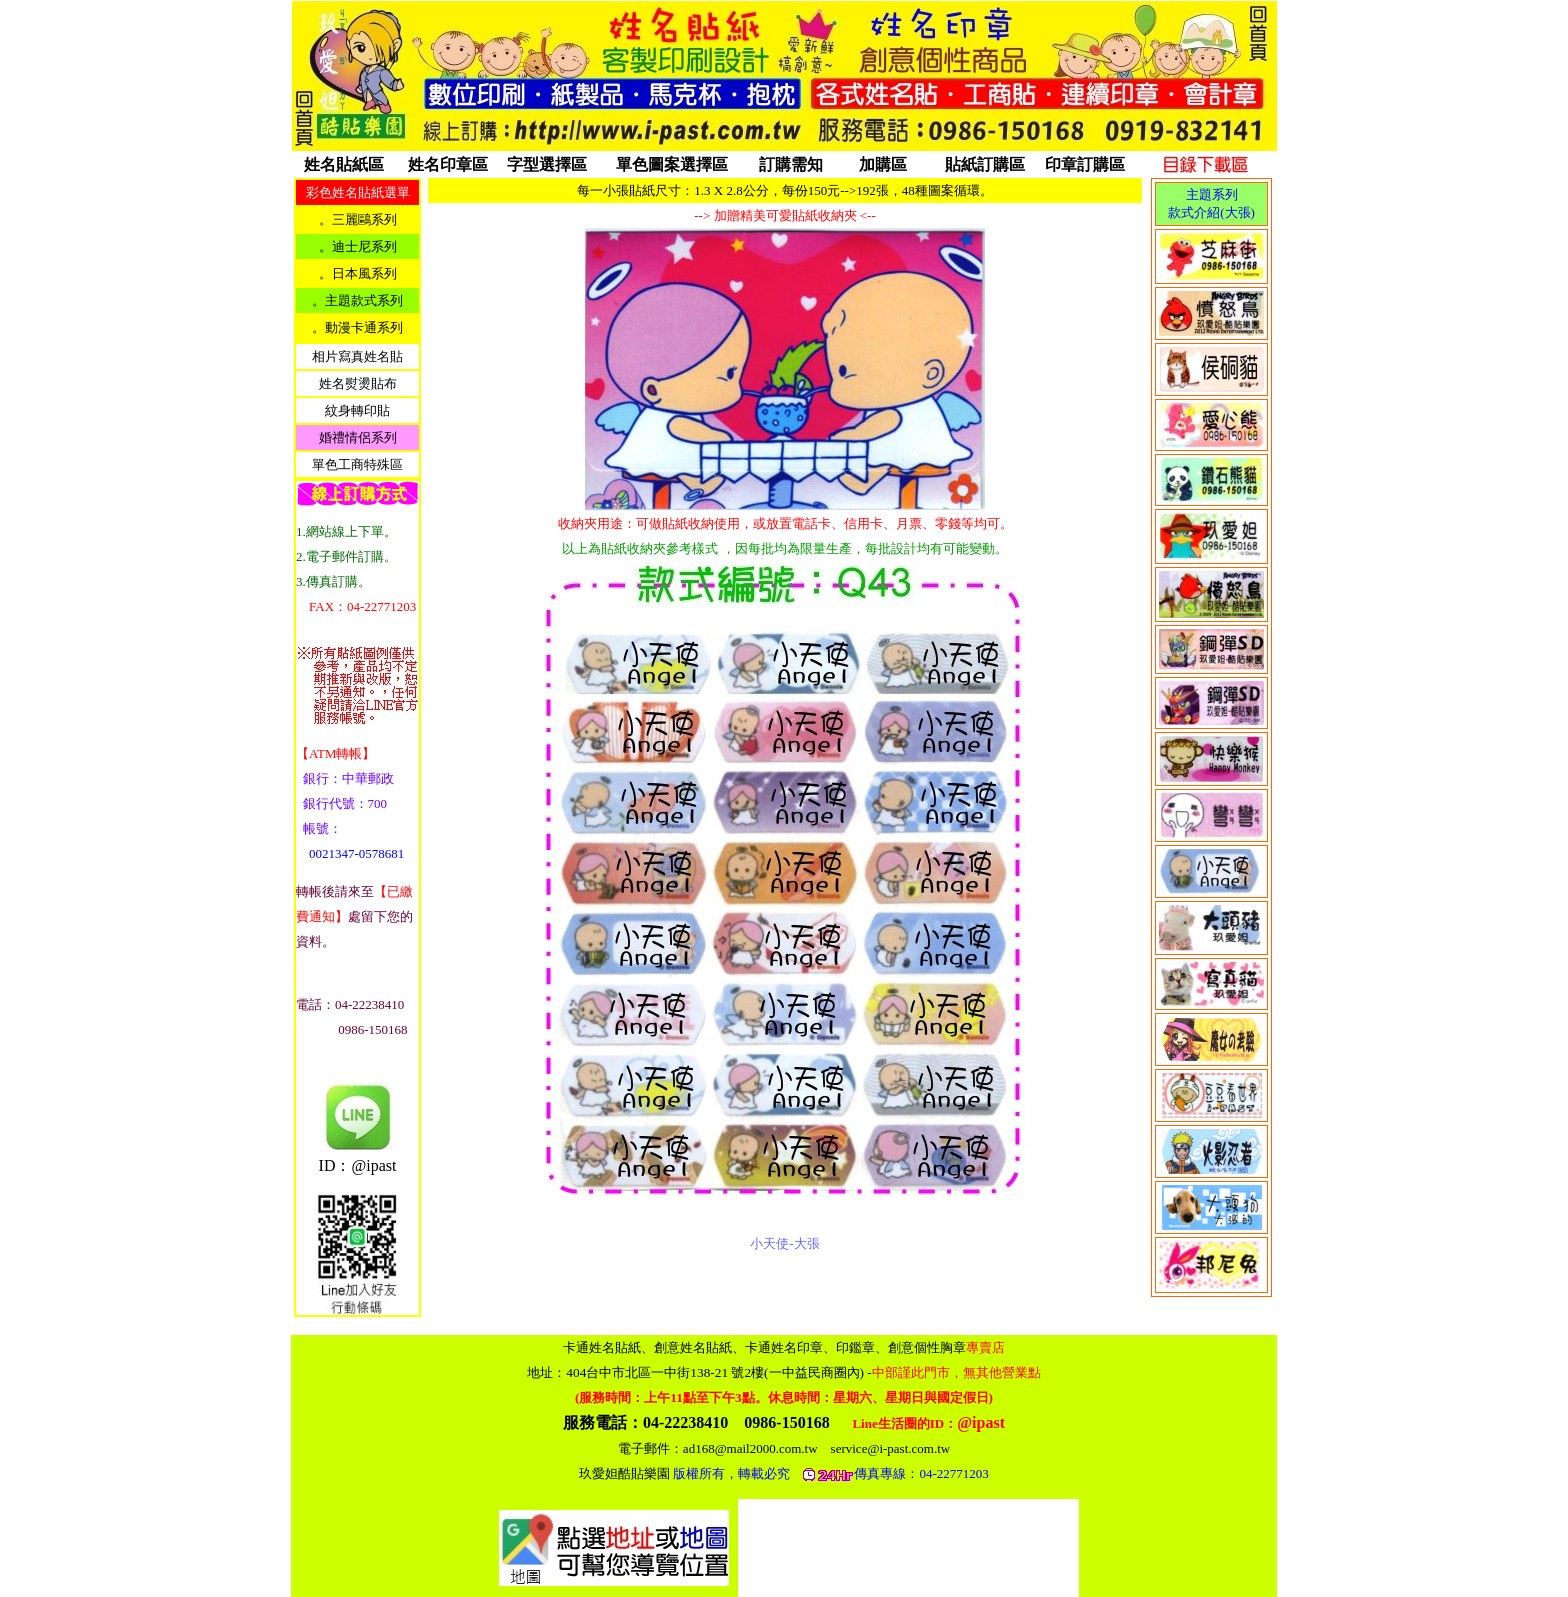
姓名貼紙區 (344, 164)
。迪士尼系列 (358, 246)
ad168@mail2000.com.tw (750, 1448)
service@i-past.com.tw (891, 1448)
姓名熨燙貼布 (358, 383)
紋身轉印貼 (357, 410)
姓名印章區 (448, 164)
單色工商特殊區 (357, 464)
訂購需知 (791, 164)
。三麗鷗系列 (358, 219)
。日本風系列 (358, 273)
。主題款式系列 (357, 300)
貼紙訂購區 (985, 164)
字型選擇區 (547, 164)
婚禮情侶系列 (358, 437)
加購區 (883, 164)
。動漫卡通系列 (357, 327)
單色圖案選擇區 (672, 164)
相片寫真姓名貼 (357, 356)
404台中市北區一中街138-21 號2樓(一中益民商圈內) (803, 1372)
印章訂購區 (1085, 164)
